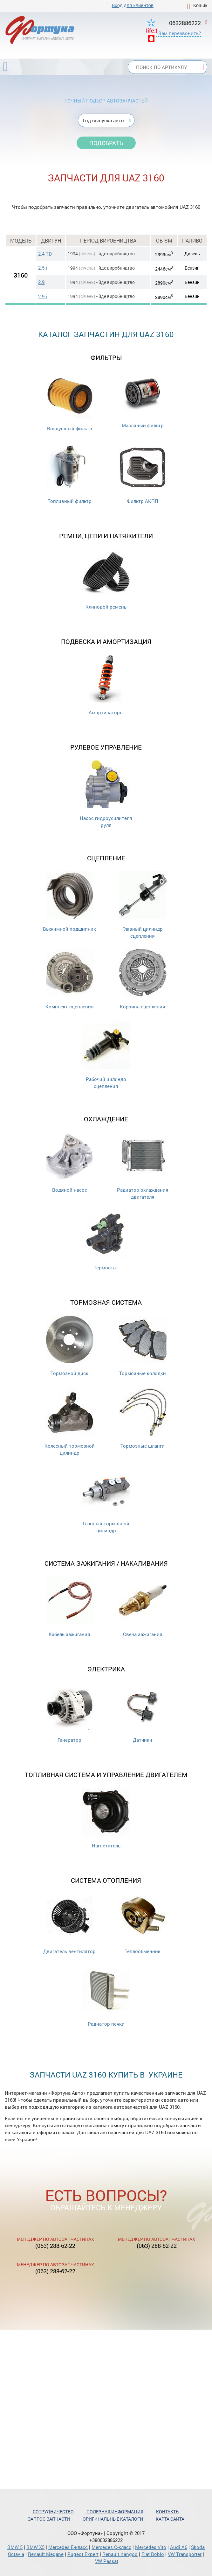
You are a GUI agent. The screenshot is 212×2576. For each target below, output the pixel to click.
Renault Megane (46, 2554)
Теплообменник (143, 1924)
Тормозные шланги (143, 1418)
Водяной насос (69, 1162)
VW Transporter (185, 2554)
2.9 (41, 282)
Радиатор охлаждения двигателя (142, 1166)
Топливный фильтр (69, 473)
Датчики (143, 1712)
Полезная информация (114, 2512)
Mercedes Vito (150, 2547)
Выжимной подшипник (69, 901)
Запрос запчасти (49, 2519)
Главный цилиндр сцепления (143, 905)
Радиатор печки (106, 1996)
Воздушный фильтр (69, 401)
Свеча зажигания (143, 1607)
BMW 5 (15, 2547)
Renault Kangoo (120, 2554)
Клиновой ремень (106, 579)
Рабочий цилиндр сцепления (106, 1055)
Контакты (168, 2512)
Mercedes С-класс (111, 2547)
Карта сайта (170, 2519)
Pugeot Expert (83, 2554)
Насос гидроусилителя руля (106, 794)
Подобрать (106, 143)
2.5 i (42, 268)
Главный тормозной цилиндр (106, 1500)
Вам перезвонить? (179, 33)
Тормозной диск (69, 1346)
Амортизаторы (106, 685)
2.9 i (42, 296)
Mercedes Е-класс (68, 2547)
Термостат (106, 1240)
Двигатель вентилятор (69, 1924)
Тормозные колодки (143, 1346)
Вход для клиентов (133, 5)
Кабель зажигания (69, 1607)
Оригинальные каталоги (113, 2519)
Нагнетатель (106, 1818)
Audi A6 (178, 2547)
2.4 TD (45, 254)
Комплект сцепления (69, 979)
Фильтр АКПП (143, 473)
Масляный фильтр (142, 399)
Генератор (69, 1712)
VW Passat (106, 2561)
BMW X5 (35, 2547)
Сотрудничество (53, 2512)
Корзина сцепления (143, 979)
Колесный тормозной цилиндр (69, 1422)
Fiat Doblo (152, 2554)
